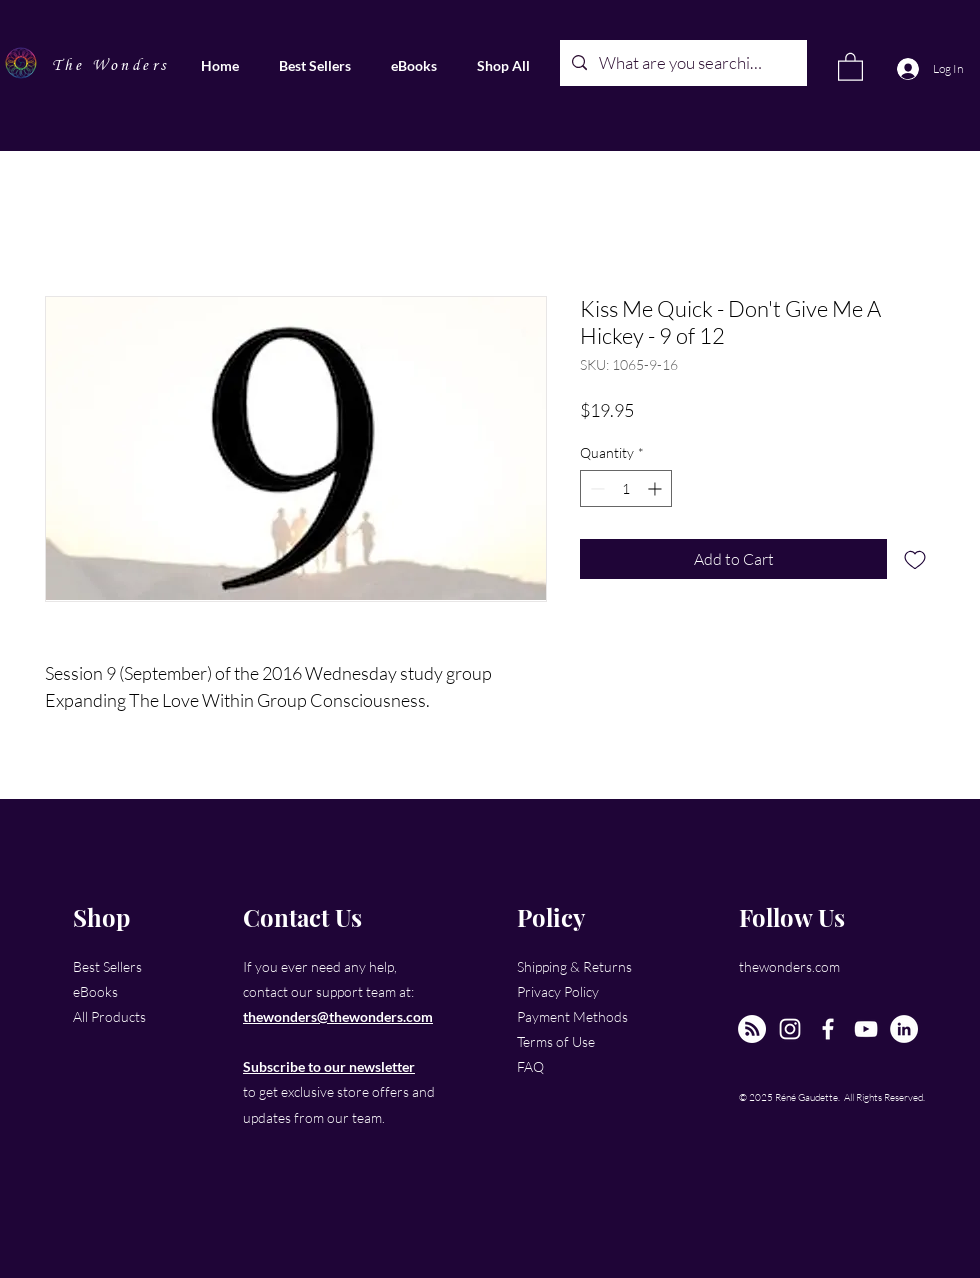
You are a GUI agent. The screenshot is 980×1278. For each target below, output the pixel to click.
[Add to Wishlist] (915, 559)
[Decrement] (595, 488)
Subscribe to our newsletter (329, 1066)
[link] (850, 66)
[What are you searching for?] (682, 63)
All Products (109, 1016)
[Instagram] (790, 1029)
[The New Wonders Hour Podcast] (752, 1029)
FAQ (530, 1066)
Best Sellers (107, 966)
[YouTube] (866, 1029)
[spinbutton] (626, 488)
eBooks (95, 991)
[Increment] (656, 488)
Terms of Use (556, 1041)
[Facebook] (828, 1029)
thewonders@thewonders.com (338, 1016)
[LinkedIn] (904, 1029)
